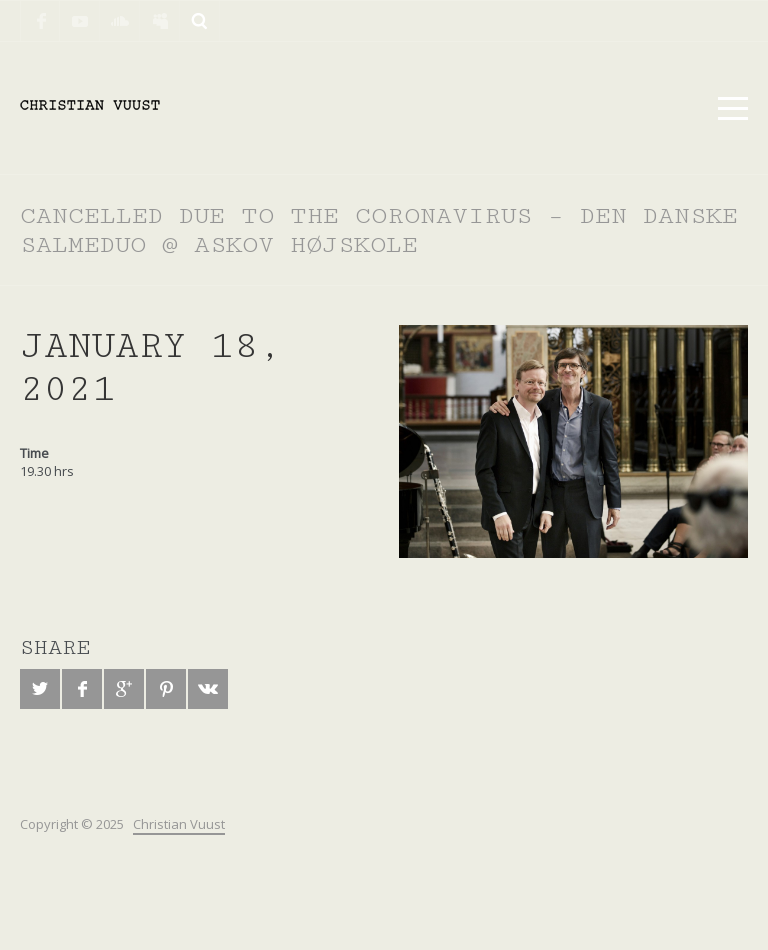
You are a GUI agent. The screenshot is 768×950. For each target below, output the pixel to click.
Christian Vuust (179, 824)
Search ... (200, 21)
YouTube (80, 21)
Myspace (160, 21)
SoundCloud (120, 21)
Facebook (40, 21)
